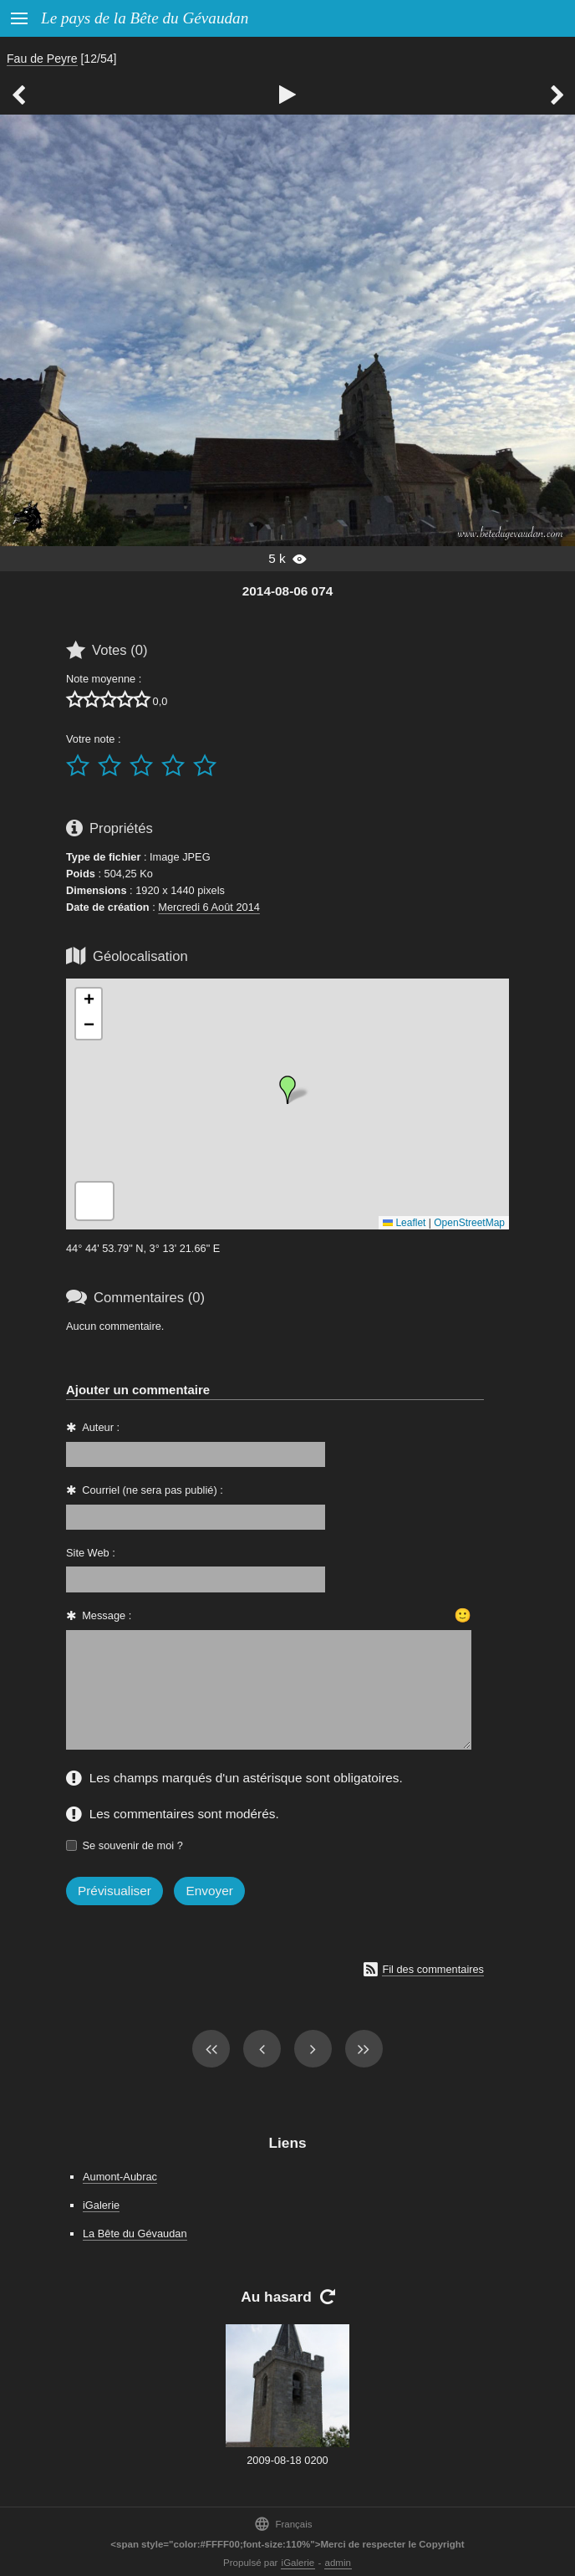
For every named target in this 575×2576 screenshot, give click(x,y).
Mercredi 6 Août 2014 (209, 907)
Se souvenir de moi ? (133, 1845)
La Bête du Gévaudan (135, 2233)
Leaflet (404, 1223)
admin (338, 2563)
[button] (287, 1090)
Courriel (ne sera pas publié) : (152, 1490)
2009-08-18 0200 (287, 2460)
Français (283, 2524)
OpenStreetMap (469, 1223)
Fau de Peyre (42, 58)
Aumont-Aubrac (120, 2176)
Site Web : (90, 1552)
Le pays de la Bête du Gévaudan (144, 18)
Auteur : (101, 1427)
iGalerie (101, 2205)
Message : (106, 1615)
